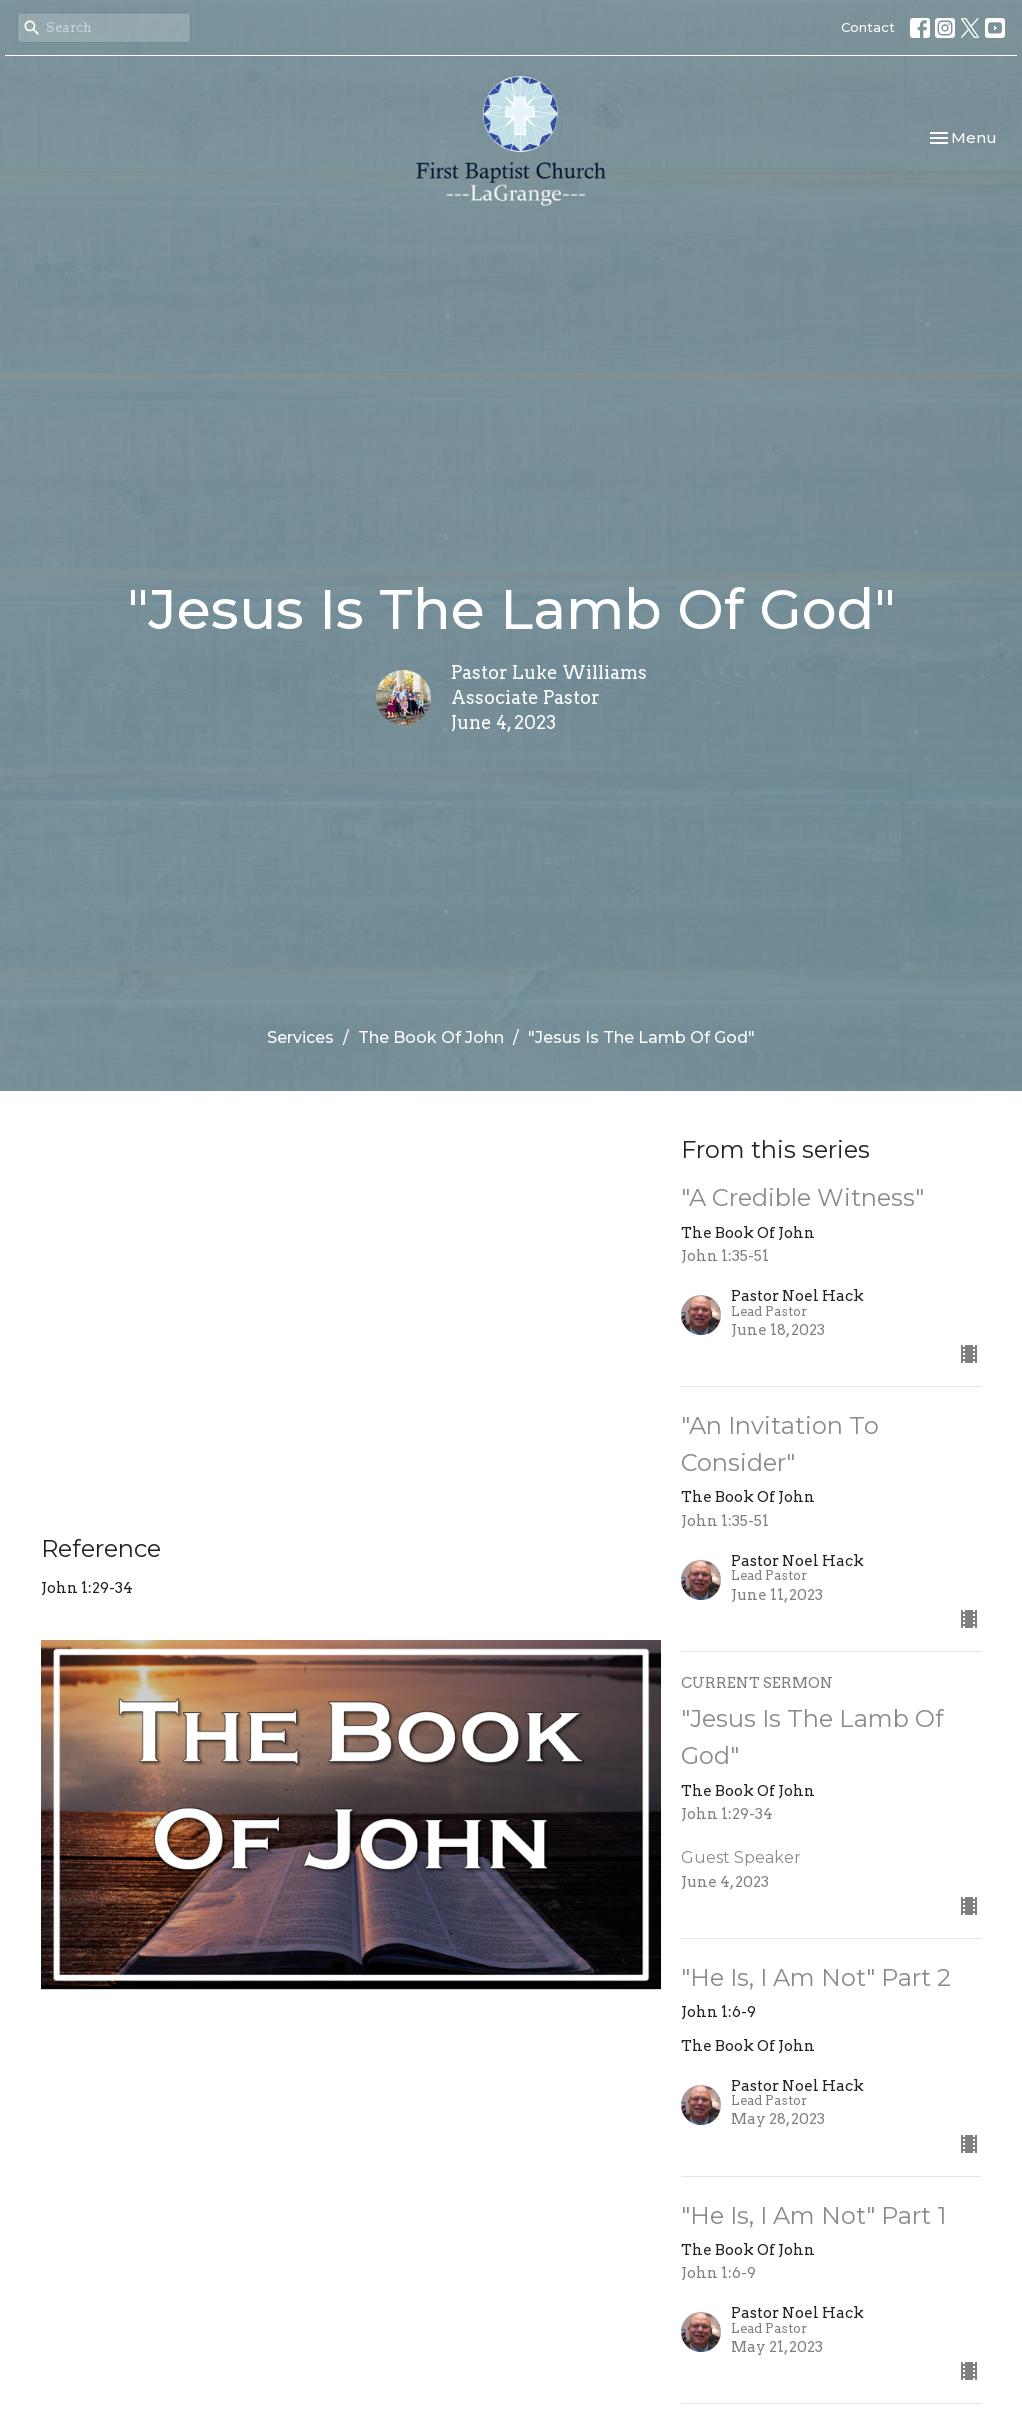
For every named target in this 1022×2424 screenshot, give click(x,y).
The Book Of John (431, 1037)
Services (300, 1037)
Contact (868, 27)
